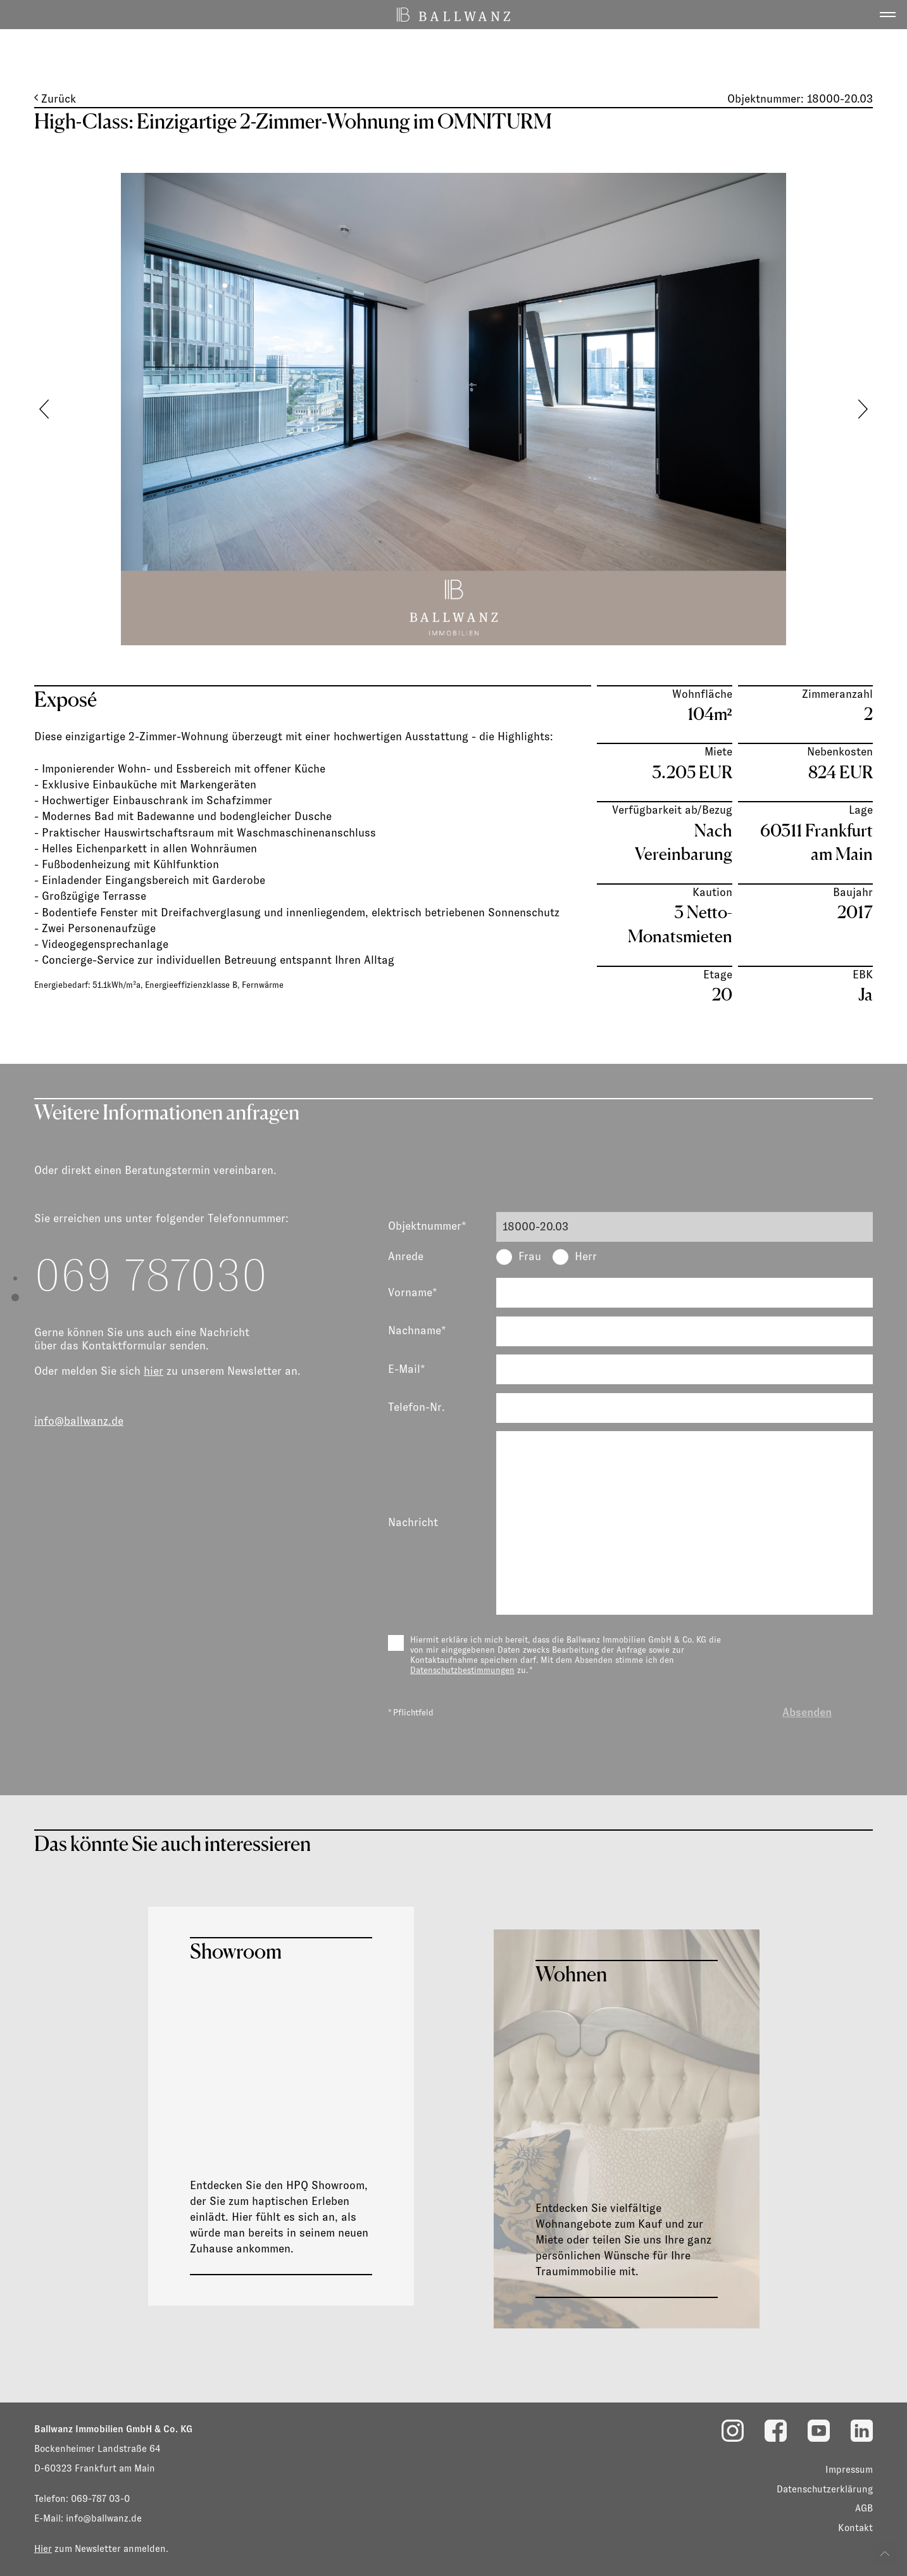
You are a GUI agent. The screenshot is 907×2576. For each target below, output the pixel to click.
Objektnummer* (427, 1226)
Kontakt (855, 2527)
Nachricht (413, 1522)
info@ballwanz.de (78, 1421)
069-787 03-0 (100, 2498)
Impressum (849, 2469)
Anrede (405, 1256)
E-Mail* (406, 1369)
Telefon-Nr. (416, 1407)
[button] (863, 409)
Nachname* (417, 1330)
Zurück (55, 98)
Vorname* (412, 1292)
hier (153, 1371)
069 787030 (151, 1275)
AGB (864, 2508)
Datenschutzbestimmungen (462, 1670)
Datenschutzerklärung (825, 2489)
